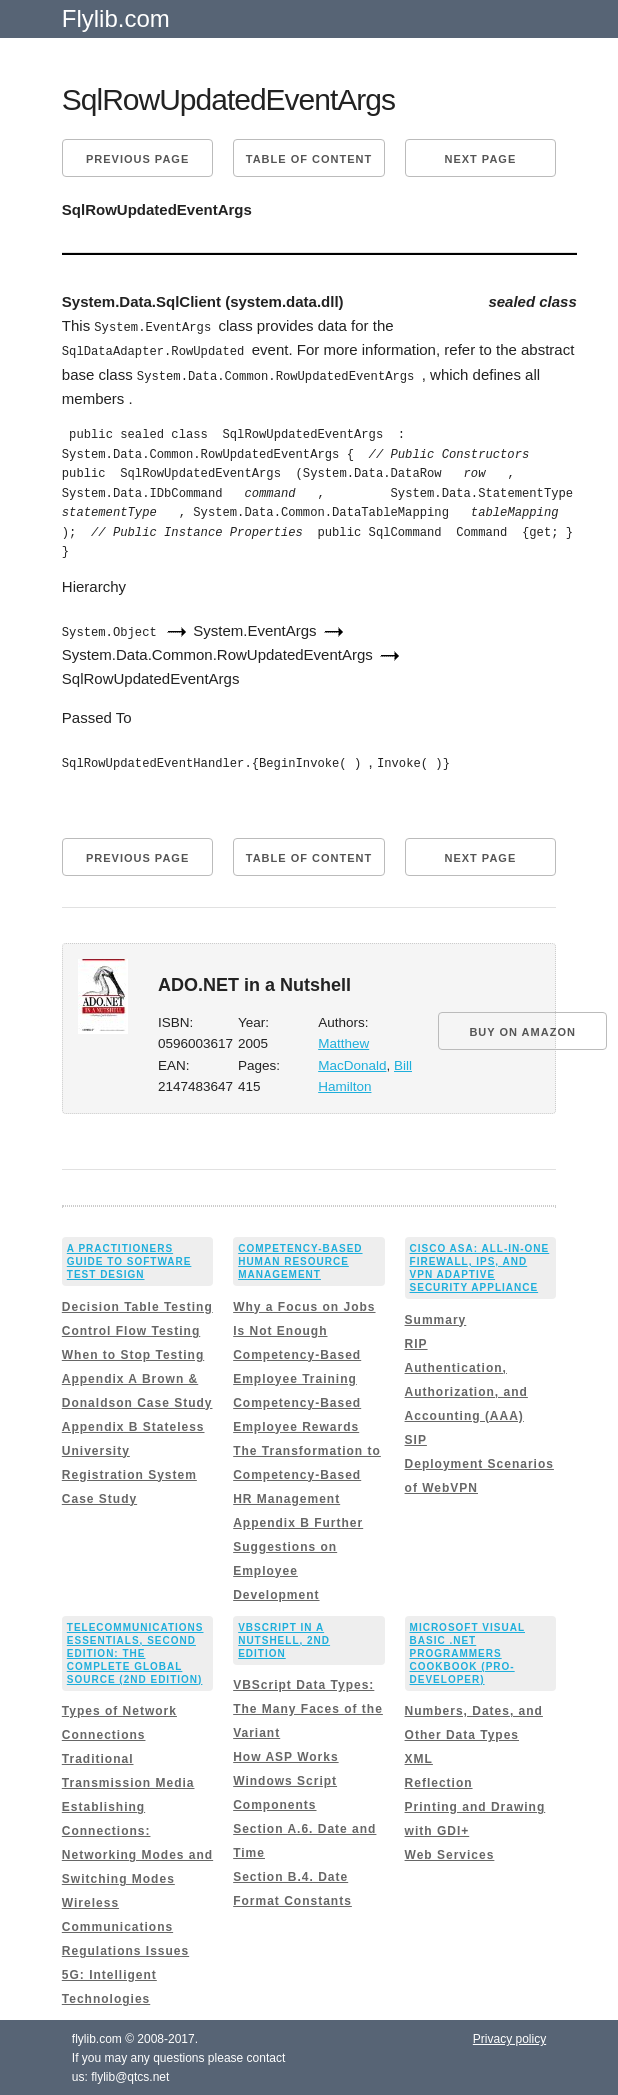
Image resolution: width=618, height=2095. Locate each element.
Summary (436, 1317)
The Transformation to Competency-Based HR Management (307, 1472)
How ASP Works (285, 1755)
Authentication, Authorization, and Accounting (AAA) (466, 1389)
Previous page (137, 159)
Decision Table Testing (137, 1304)
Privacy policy (509, 2037)
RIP (416, 1341)
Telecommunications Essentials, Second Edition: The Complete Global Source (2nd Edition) (135, 1650)
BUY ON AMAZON (522, 1029)
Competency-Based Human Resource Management (300, 1259)
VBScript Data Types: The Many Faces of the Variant (308, 1707)
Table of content (309, 159)
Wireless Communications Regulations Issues (125, 1925)
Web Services (450, 1853)
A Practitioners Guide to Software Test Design (129, 1259)
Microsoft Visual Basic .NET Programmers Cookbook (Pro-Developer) (467, 1650)
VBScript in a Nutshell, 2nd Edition (284, 1637)
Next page (480, 159)
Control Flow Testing (131, 1328)
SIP (416, 1437)
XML (419, 1757)
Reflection (439, 1781)
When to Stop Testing (133, 1352)
